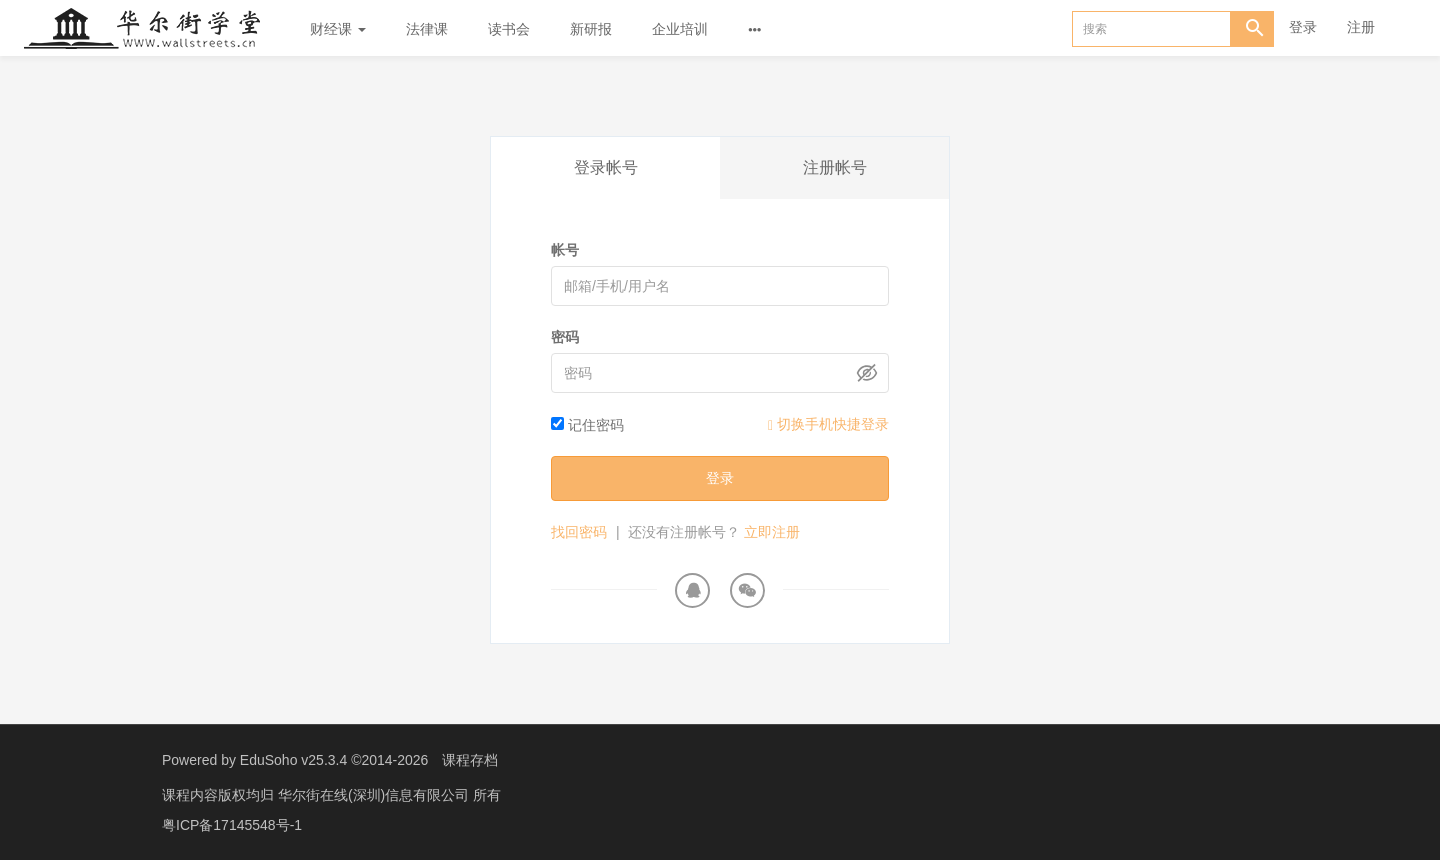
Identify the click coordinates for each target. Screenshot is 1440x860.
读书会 (509, 29)
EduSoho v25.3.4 (293, 760)
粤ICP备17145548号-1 (232, 825)
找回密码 (579, 532)
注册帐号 (835, 167)
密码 (565, 337)
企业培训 (680, 29)
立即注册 (772, 532)
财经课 (338, 29)
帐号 (565, 250)
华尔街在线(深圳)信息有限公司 (375, 795)
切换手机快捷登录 (828, 424)
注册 (1361, 27)
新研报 (591, 29)
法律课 (427, 29)
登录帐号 (606, 167)
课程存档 (470, 760)
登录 (1303, 27)
